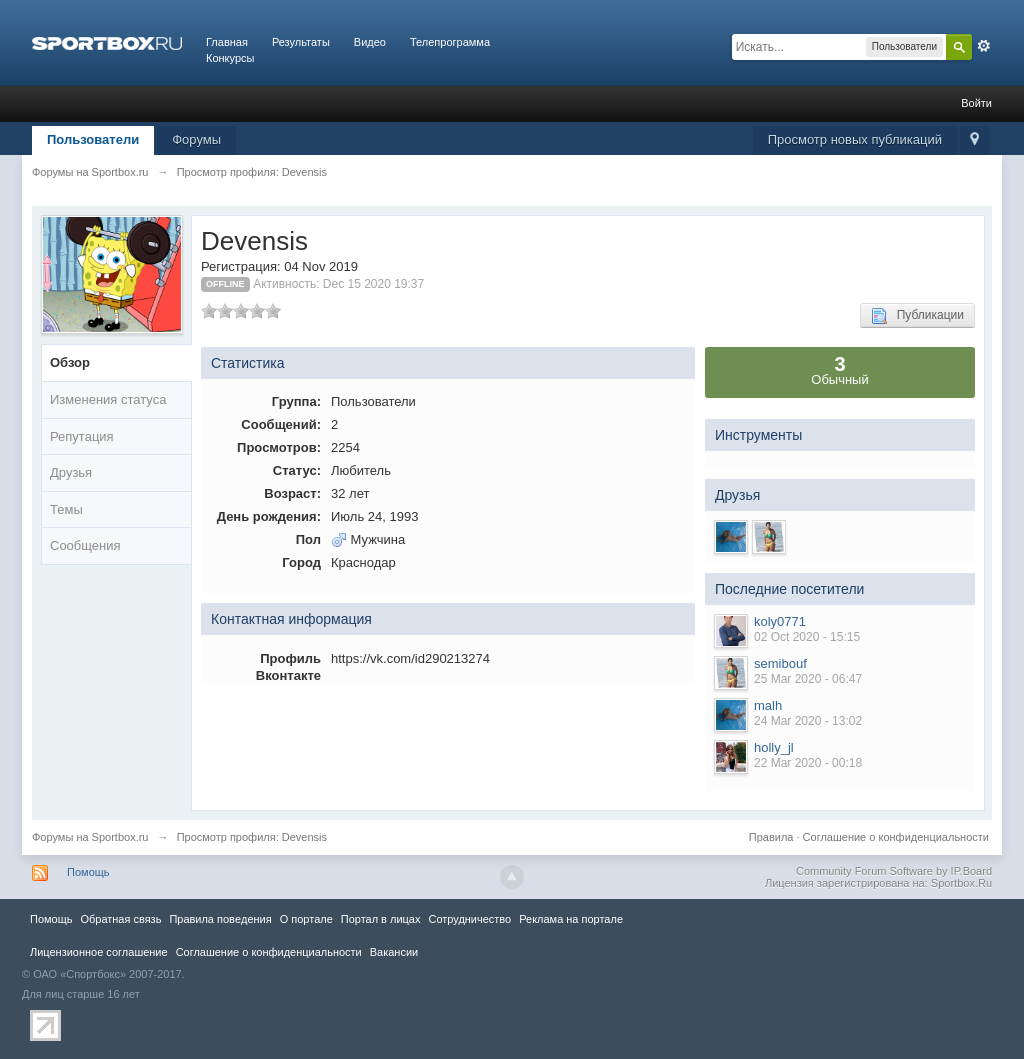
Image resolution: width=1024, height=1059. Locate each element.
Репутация (82, 436)
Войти (976, 103)
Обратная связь (120, 919)
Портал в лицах (381, 919)
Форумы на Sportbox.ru (90, 837)
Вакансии (394, 952)
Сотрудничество (469, 919)
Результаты (301, 42)
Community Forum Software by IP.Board (894, 871)
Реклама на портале (571, 919)
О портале (306, 919)
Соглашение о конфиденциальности (896, 837)
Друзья (71, 472)
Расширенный (984, 46)
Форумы (196, 139)
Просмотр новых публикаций (855, 139)
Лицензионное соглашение (99, 952)
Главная (227, 42)
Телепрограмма (450, 42)
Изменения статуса (108, 399)
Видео (370, 42)
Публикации (917, 316)
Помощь (88, 872)
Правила (771, 837)
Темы (66, 509)
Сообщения (85, 545)
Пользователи (93, 139)
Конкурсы (230, 58)
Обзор (70, 362)
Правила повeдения (220, 919)
